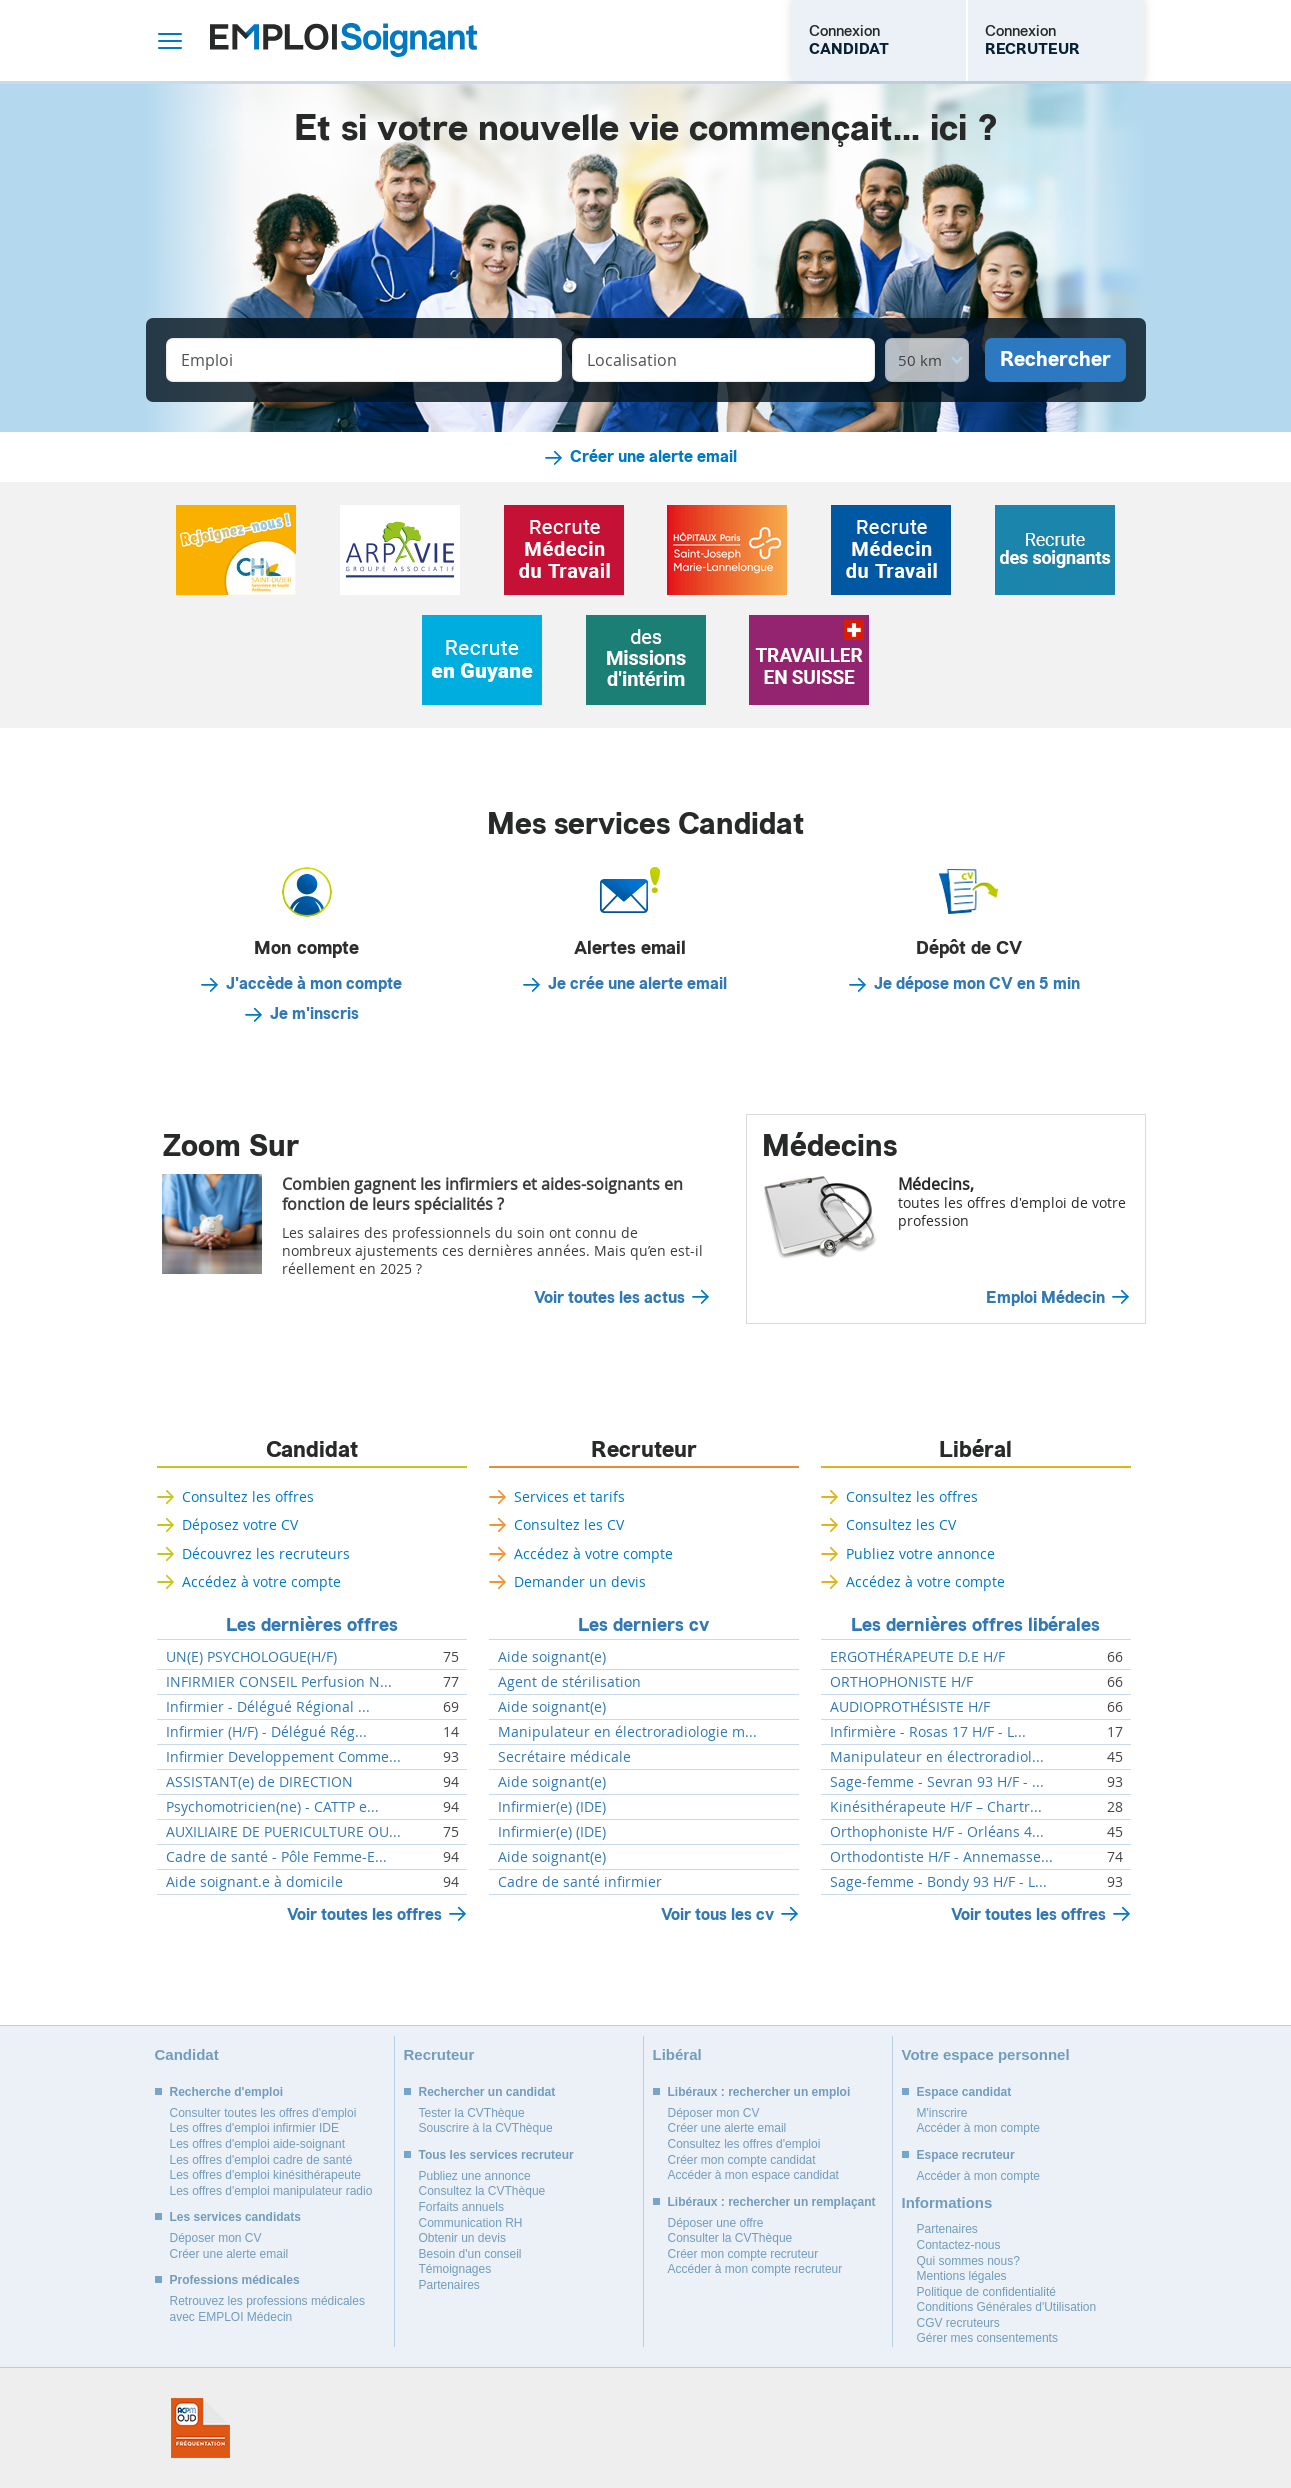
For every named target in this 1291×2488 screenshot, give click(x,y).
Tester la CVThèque (472, 2113)
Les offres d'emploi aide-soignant (258, 2144)
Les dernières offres (312, 1625)
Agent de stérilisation (569, 1682)
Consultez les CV (569, 1524)
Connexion (849, 40)
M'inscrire (942, 2113)
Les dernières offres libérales (975, 1625)
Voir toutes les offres (364, 1914)
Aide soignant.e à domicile (254, 1882)
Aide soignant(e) (552, 1657)
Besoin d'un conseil (470, 2254)
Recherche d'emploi (227, 2092)
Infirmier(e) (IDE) (552, 1807)
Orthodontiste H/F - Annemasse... (941, 1857)
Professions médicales (235, 2280)
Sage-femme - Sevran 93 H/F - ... (937, 1782)
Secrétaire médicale (564, 1757)
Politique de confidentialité (986, 2292)
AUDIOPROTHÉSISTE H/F (910, 1707)
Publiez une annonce (475, 2176)
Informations (947, 2202)
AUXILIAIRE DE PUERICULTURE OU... (283, 1832)
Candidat (312, 1450)
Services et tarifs (569, 1496)
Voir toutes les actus (609, 1298)
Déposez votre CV (240, 1524)
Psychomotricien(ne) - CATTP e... (272, 1807)
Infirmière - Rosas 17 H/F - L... (928, 1732)
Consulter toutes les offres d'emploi (263, 2113)
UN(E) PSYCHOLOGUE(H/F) (251, 1657)
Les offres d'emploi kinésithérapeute (266, 2175)
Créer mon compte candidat (742, 2160)
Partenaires (449, 2285)
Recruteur (644, 1450)
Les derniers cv (643, 1625)
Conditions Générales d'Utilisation (1007, 2307)
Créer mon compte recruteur (743, 2254)
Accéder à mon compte (978, 2128)
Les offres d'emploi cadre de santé (261, 2160)
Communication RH (471, 2223)
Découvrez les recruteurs (266, 1553)
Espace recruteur (966, 2155)
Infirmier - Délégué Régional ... (268, 1707)
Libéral (975, 1450)
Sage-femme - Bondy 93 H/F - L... (938, 1882)
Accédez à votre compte (261, 1581)
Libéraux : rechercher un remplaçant (772, 2202)
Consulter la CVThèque (730, 2238)
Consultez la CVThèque (482, 2191)
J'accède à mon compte (314, 984)
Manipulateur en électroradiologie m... (627, 1732)
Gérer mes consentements (987, 2338)
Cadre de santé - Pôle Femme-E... (276, 1857)
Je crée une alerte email (637, 984)
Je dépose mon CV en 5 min (977, 984)
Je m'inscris (314, 1014)
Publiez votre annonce (920, 1553)
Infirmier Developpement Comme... (283, 1757)
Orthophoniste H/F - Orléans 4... (937, 1832)
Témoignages (455, 2269)
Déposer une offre (716, 2223)
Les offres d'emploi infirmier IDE (254, 2128)
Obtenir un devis (462, 2238)
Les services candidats (235, 2217)
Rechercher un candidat (487, 2092)
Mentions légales (962, 2276)
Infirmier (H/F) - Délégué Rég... (266, 1732)
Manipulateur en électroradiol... (937, 1757)
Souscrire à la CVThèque (486, 2128)
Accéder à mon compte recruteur (755, 2269)
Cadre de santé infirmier (580, 1882)
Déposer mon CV (216, 2238)
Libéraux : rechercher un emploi (759, 2092)
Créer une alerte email (653, 457)
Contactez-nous (959, 2245)
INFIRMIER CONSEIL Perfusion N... (279, 1682)
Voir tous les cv (717, 1914)
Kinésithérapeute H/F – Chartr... (936, 1807)
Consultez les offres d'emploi (744, 2144)
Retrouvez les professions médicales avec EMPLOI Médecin (267, 2309)
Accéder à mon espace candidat (753, 2175)
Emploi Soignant (343, 40)
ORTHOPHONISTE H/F (901, 1682)
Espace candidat (964, 2092)
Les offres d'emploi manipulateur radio (271, 2191)
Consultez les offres (248, 1496)
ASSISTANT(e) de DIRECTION (259, 1782)
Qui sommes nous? (968, 2261)
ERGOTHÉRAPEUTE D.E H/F (917, 1657)
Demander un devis (580, 1581)
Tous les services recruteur (496, 2155)
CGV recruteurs (958, 2323)
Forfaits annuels (461, 2207)
